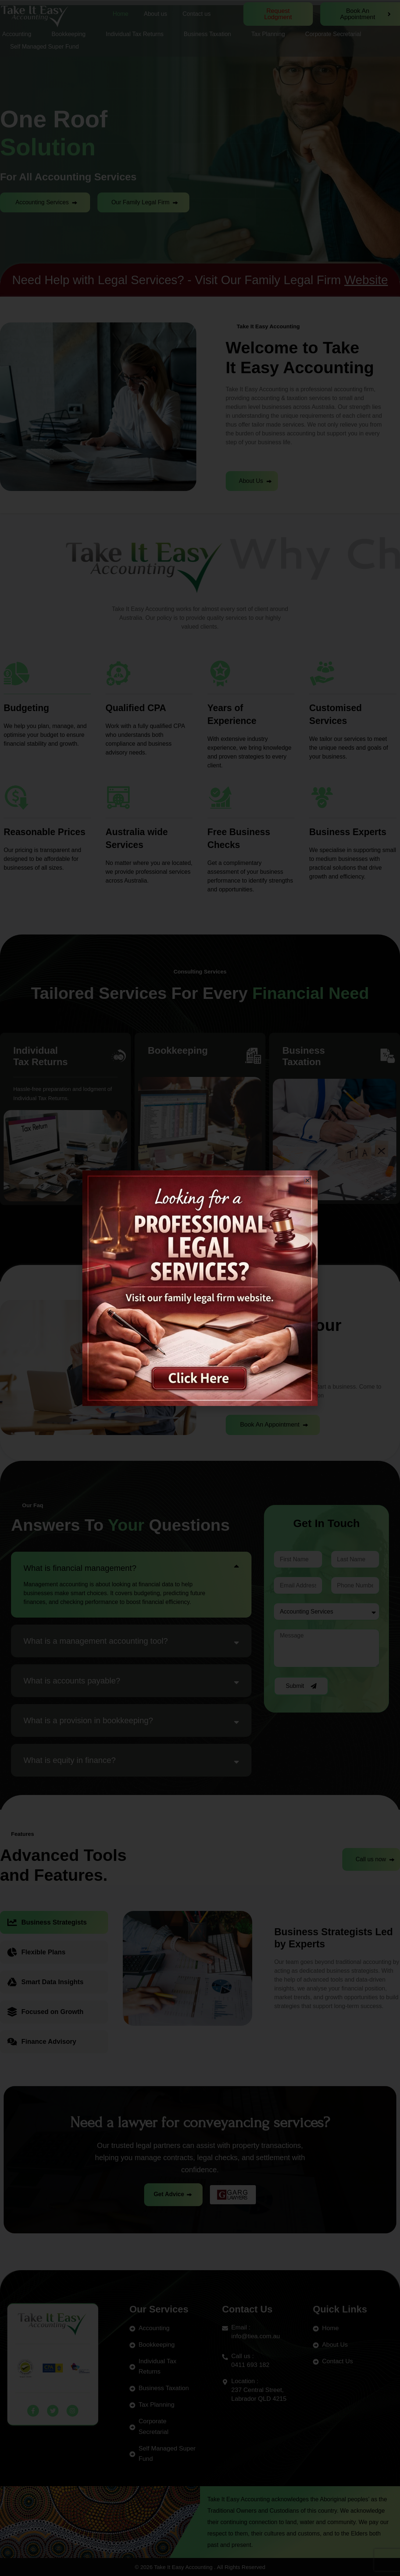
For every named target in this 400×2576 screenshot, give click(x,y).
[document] (200, 1288)
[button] (307, 1180)
